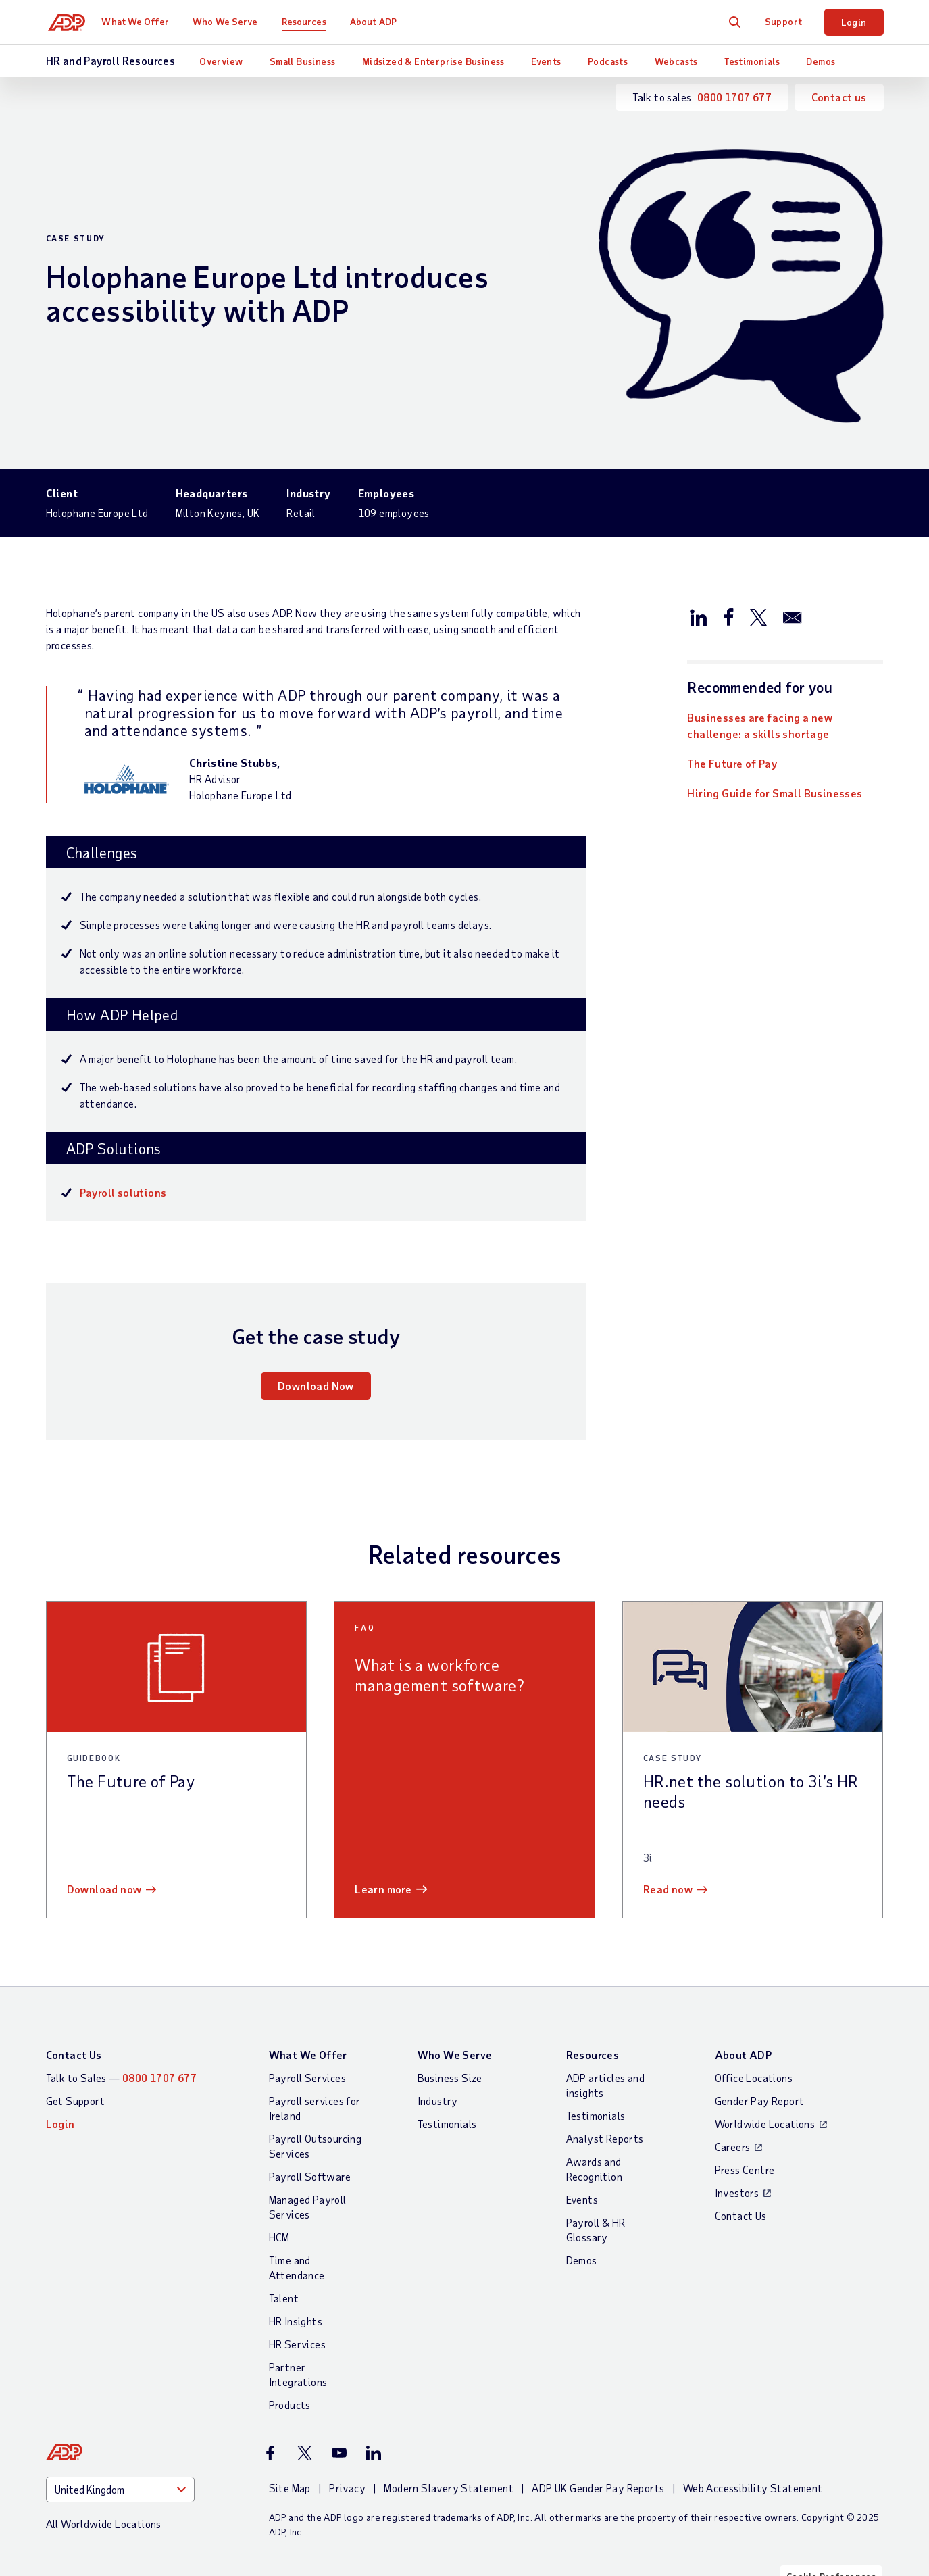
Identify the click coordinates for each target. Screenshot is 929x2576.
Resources (309, 21)
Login (854, 22)
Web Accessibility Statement (753, 2487)
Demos (820, 61)
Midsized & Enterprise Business (433, 61)
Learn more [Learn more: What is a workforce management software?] (383, 1889)
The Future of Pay (732, 763)
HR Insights (295, 2320)
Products (290, 2404)
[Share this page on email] (792, 616)
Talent (284, 2298)
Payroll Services (307, 2077)
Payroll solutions (123, 1192)
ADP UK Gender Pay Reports (598, 2487)
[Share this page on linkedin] (698, 616)
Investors (737, 2192)
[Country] (120, 2489)
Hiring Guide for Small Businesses (774, 793)
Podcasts (608, 61)
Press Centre (745, 2169)
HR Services (297, 2343)
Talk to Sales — (121, 2077)
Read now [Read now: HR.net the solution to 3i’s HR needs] (668, 1889)
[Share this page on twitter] (758, 616)
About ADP (378, 21)
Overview (221, 61)
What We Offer (140, 21)
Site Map (290, 2487)
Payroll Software (310, 2176)
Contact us (839, 97)
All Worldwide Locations (103, 2523)
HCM (279, 2237)
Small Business (303, 61)
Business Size (450, 2077)
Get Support (75, 2100)
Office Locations (754, 2077)
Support (784, 21)
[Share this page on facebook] (728, 616)
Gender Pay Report (760, 2100)
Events (546, 61)
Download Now (316, 1385)
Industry (438, 2100)
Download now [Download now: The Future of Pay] (104, 1889)
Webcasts (676, 61)
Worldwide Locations (765, 2123)
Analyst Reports (605, 2138)
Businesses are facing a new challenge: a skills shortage (759, 725)
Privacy (347, 2487)
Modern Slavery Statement (448, 2487)
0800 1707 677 (734, 97)
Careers (733, 2146)
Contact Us (74, 2054)
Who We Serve (230, 21)
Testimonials (752, 61)
